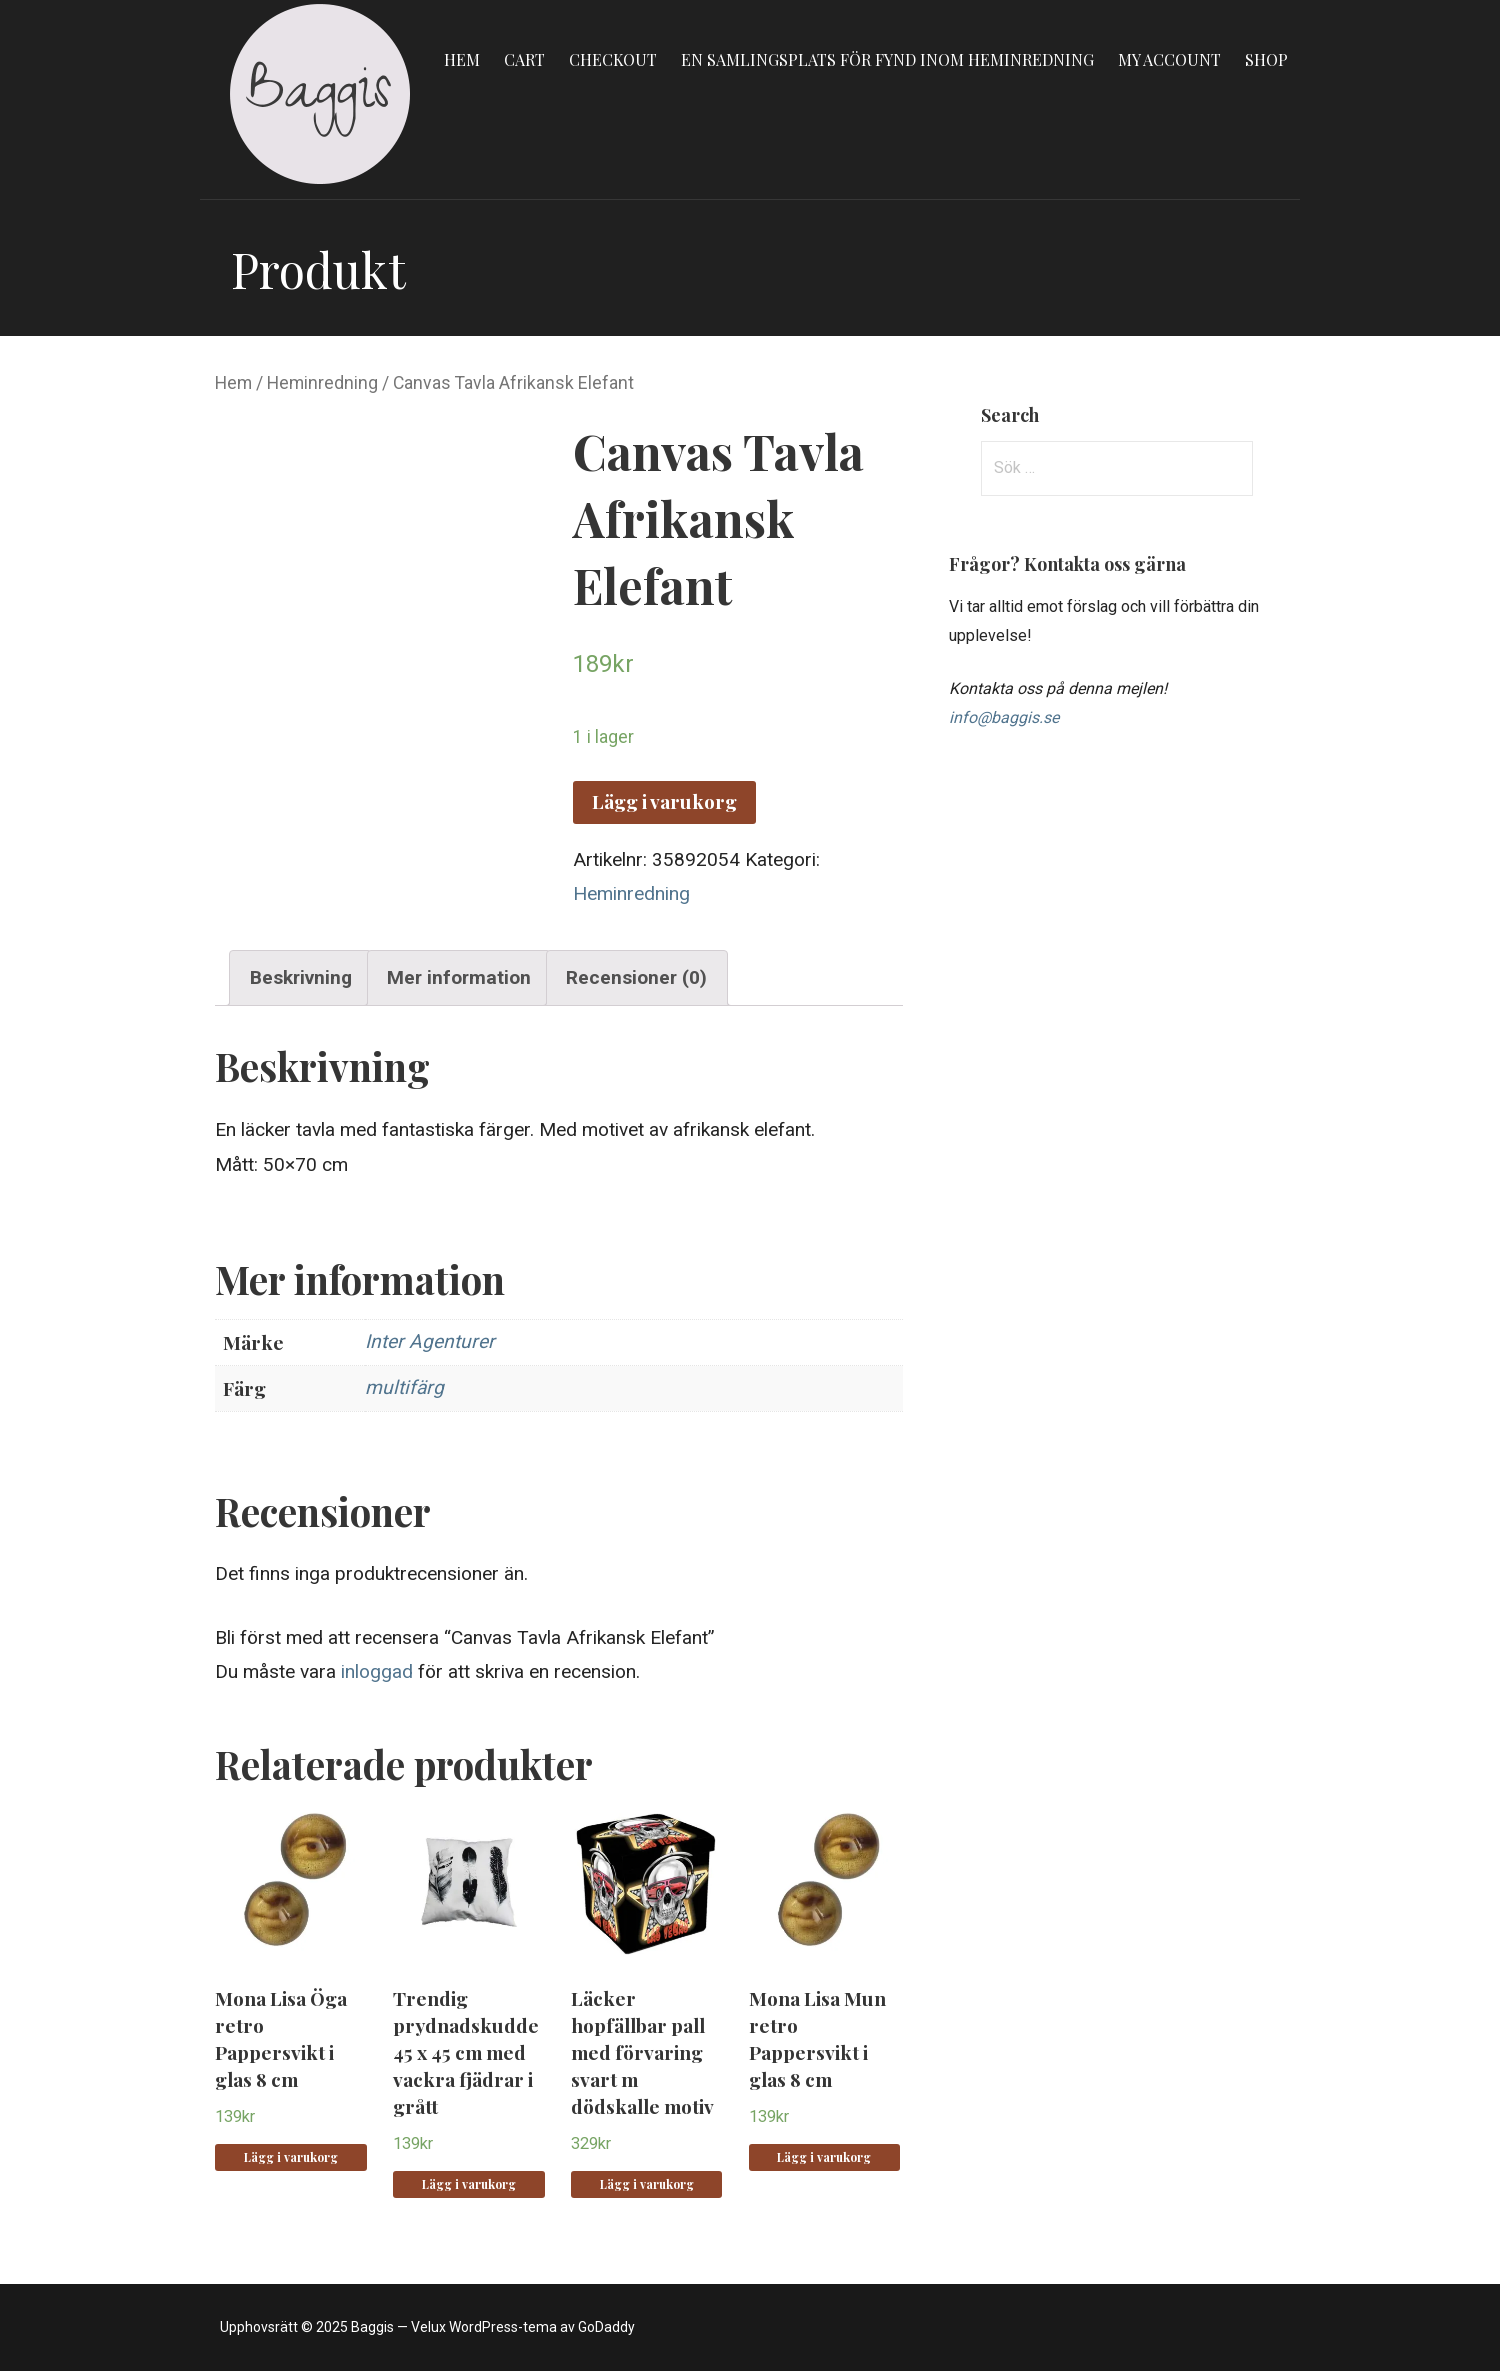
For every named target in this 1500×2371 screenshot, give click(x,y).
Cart (524, 59)
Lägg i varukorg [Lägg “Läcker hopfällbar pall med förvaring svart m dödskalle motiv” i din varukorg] (647, 2184)
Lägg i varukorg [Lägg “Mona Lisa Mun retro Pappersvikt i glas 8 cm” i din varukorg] (824, 2157)
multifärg (404, 1387)
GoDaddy (606, 2327)
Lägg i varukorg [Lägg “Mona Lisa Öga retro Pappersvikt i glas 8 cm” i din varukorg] (291, 2157)
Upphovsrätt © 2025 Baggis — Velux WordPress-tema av (399, 2327)
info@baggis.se (1004, 717)
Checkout (613, 59)
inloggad (377, 1671)
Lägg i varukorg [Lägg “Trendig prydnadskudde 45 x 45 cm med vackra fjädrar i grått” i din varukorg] (469, 2184)
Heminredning (322, 383)
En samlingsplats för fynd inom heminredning (887, 59)
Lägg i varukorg (664, 801)
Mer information (459, 977)
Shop (1266, 59)
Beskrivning (301, 977)
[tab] (300, 978)
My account (1169, 59)
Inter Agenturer (430, 1341)
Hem (462, 59)
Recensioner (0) (636, 977)
